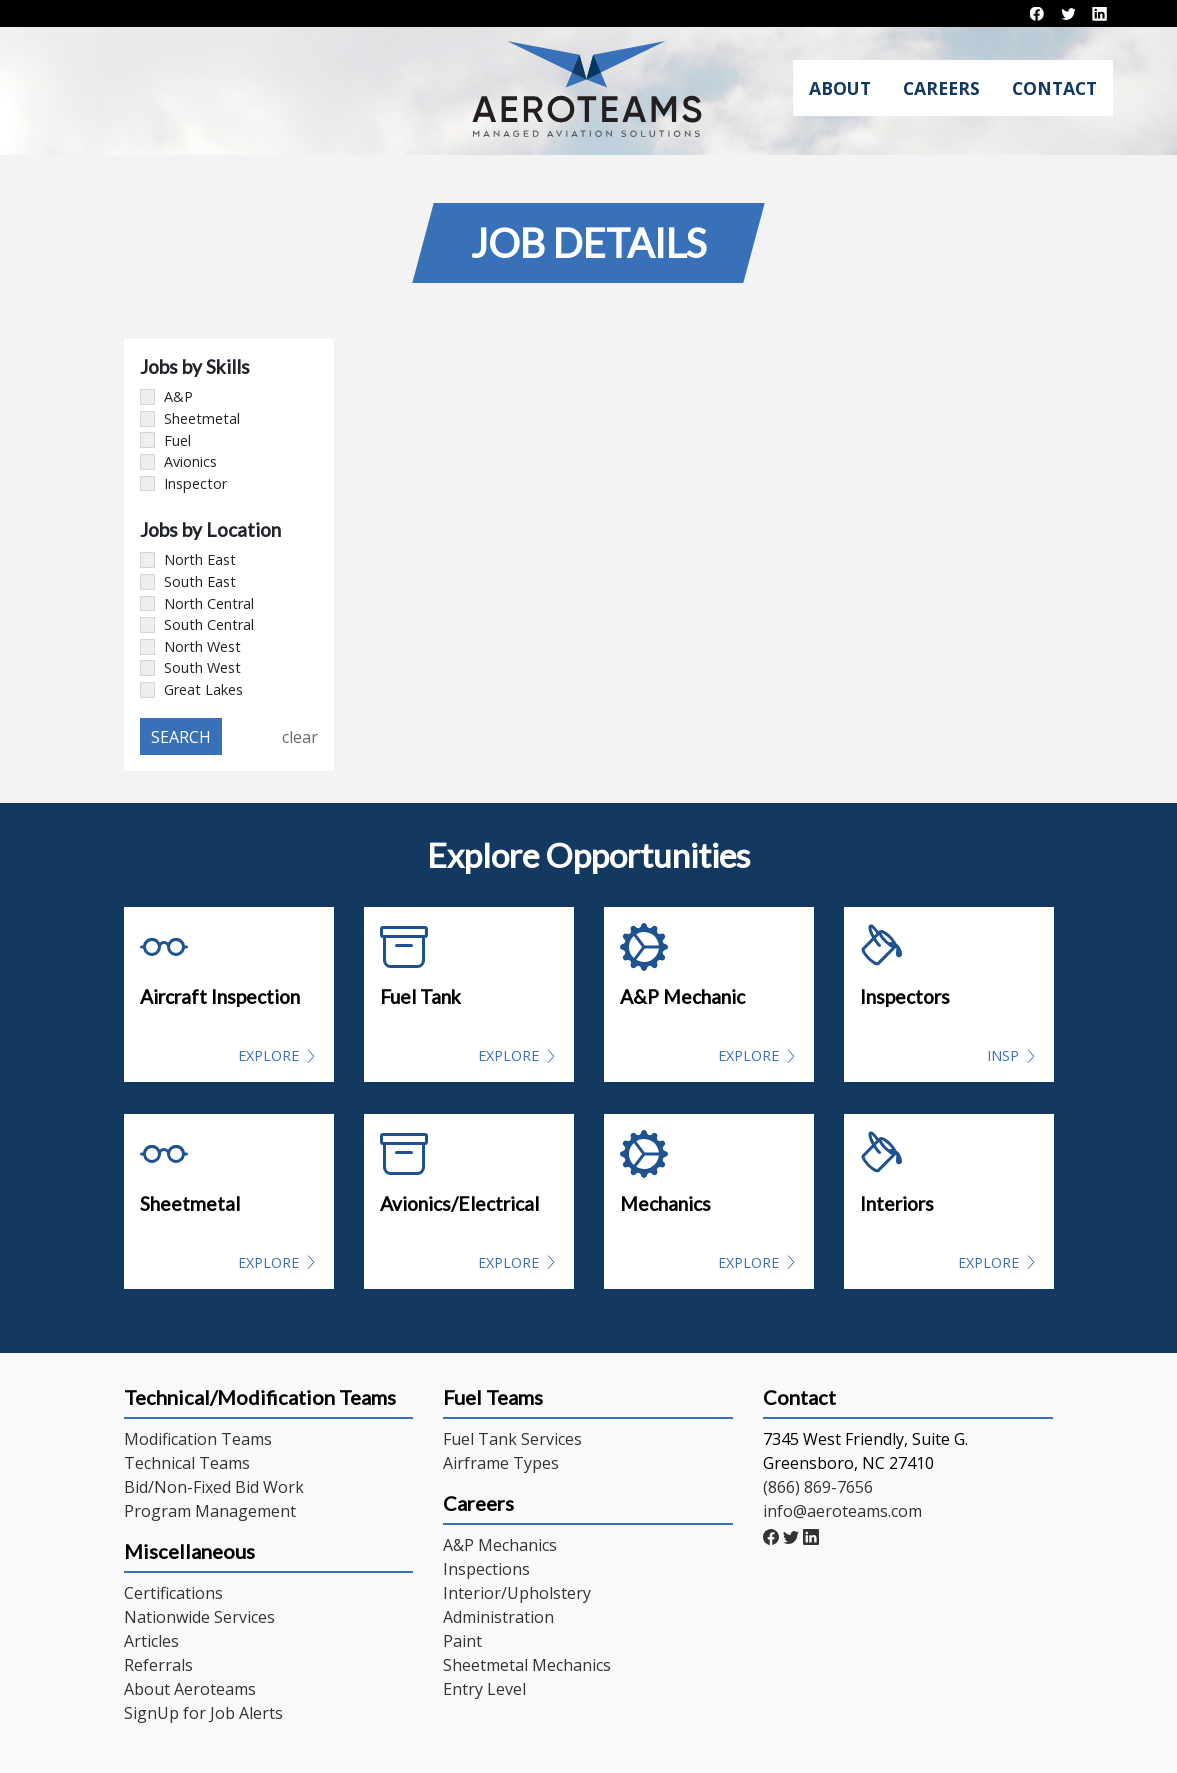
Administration (498, 1617)
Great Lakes (191, 689)
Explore (268, 1055)
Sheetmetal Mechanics (527, 1665)
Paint (462, 1641)
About (840, 88)
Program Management (210, 1511)
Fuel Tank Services (512, 1439)
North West (190, 646)
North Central (197, 603)
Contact (1054, 88)
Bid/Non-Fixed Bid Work (214, 1487)
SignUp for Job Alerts (203, 1713)
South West (190, 667)
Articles (151, 1641)
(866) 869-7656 (818, 1487)
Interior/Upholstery (517, 1593)
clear (300, 737)
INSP (1003, 1055)
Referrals (158, 1665)
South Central (197, 624)
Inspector (183, 483)
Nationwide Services (199, 1617)
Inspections (486, 1569)
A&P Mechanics (500, 1545)
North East (188, 559)
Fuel (165, 440)
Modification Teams (198, 1439)
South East (188, 581)
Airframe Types (501, 1463)
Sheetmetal (190, 418)
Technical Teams (187, 1463)
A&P (166, 396)
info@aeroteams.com (842, 1511)
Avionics (178, 461)
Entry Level (484, 1689)
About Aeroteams (190, 1689)
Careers (941, 88)
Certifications (173, 1593)
